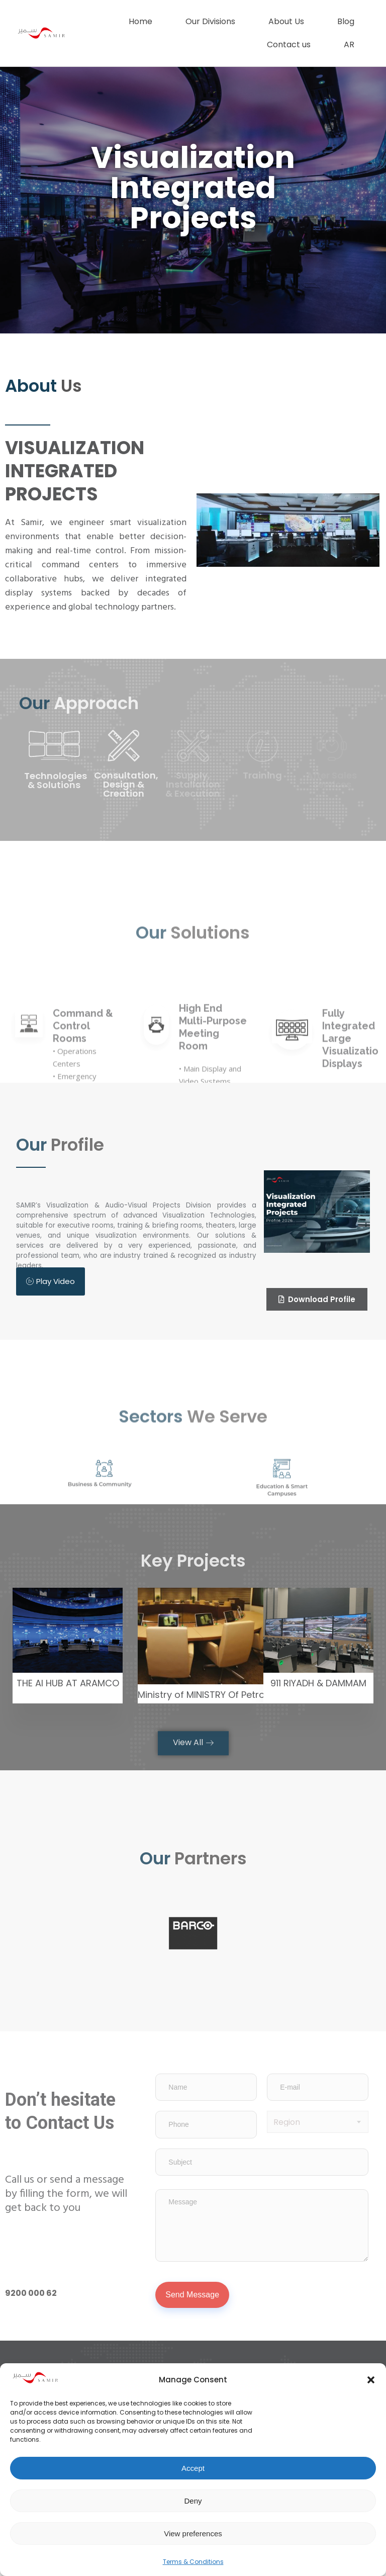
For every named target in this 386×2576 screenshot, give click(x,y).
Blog (345, 21)
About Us (286, 21)
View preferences (193, 2533)
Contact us (289, 44)
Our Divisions (210, 21)
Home (140, 21)
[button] (371, 2380)
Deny (193, 2501)
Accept (193, 2468)
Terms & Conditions (193, 2561)
